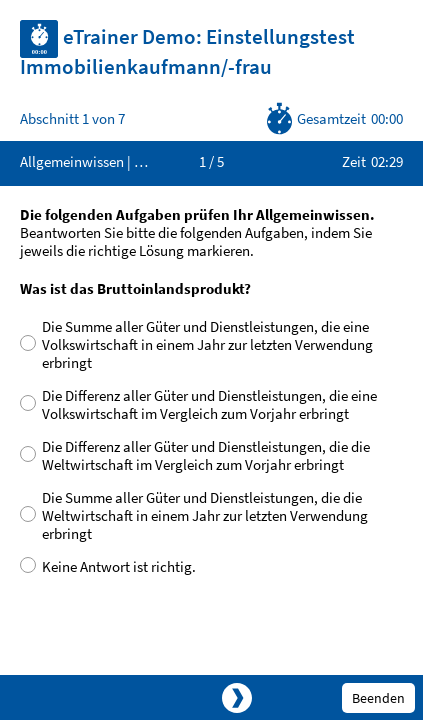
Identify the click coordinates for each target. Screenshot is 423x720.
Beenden (378, 698)
